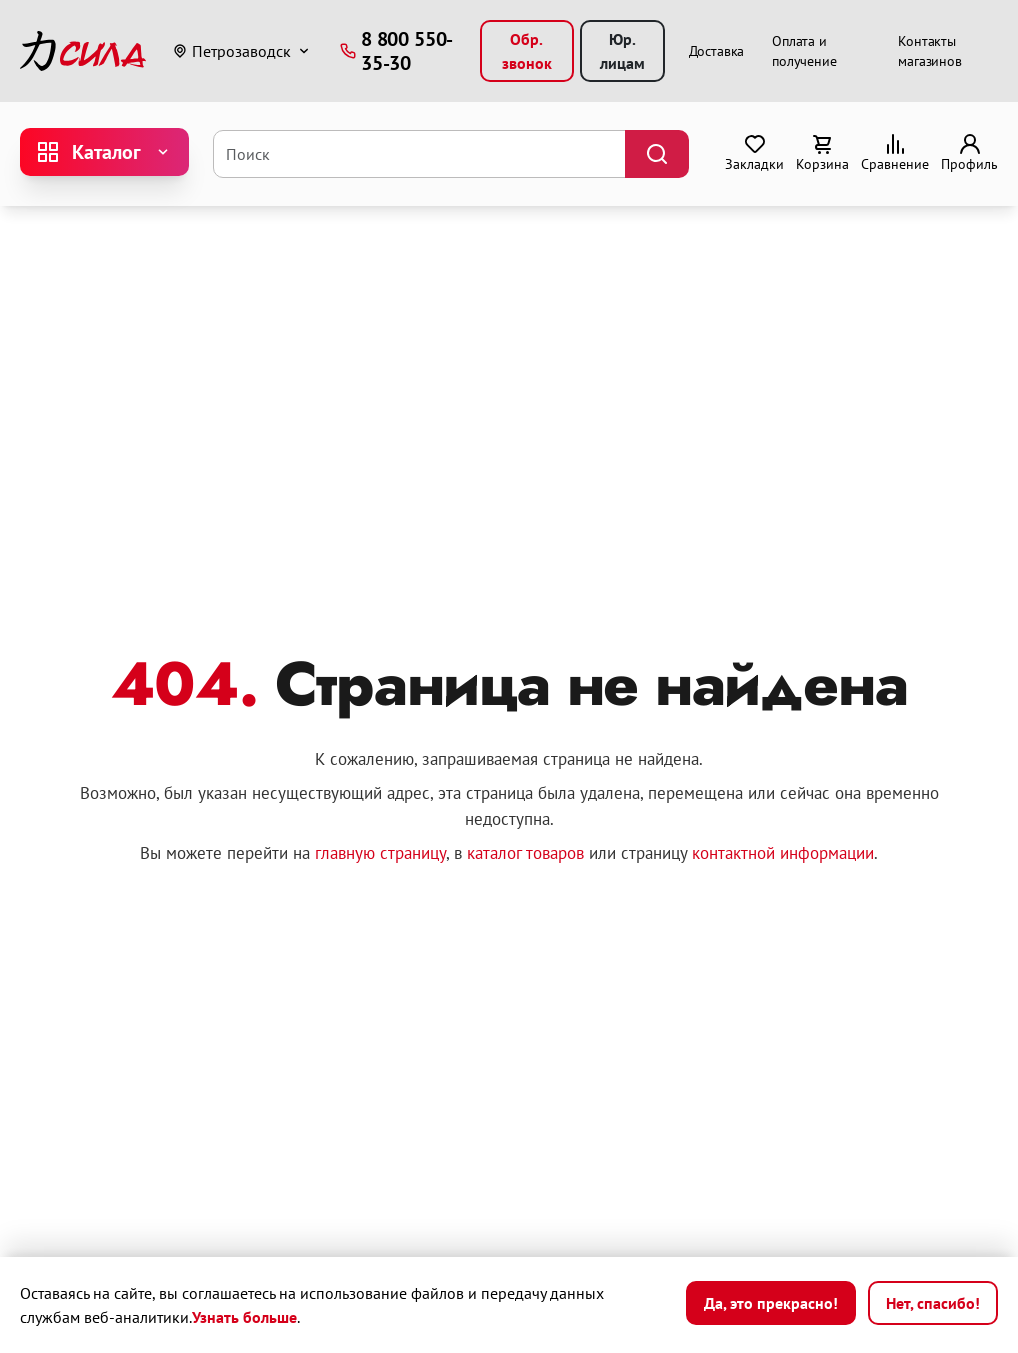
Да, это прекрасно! (771, 1303)
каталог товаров (525, 853)
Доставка (717, 51)
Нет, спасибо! (933, 1303)
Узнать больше (244, 1317)
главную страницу (380, 853)
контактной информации (783, 853)
